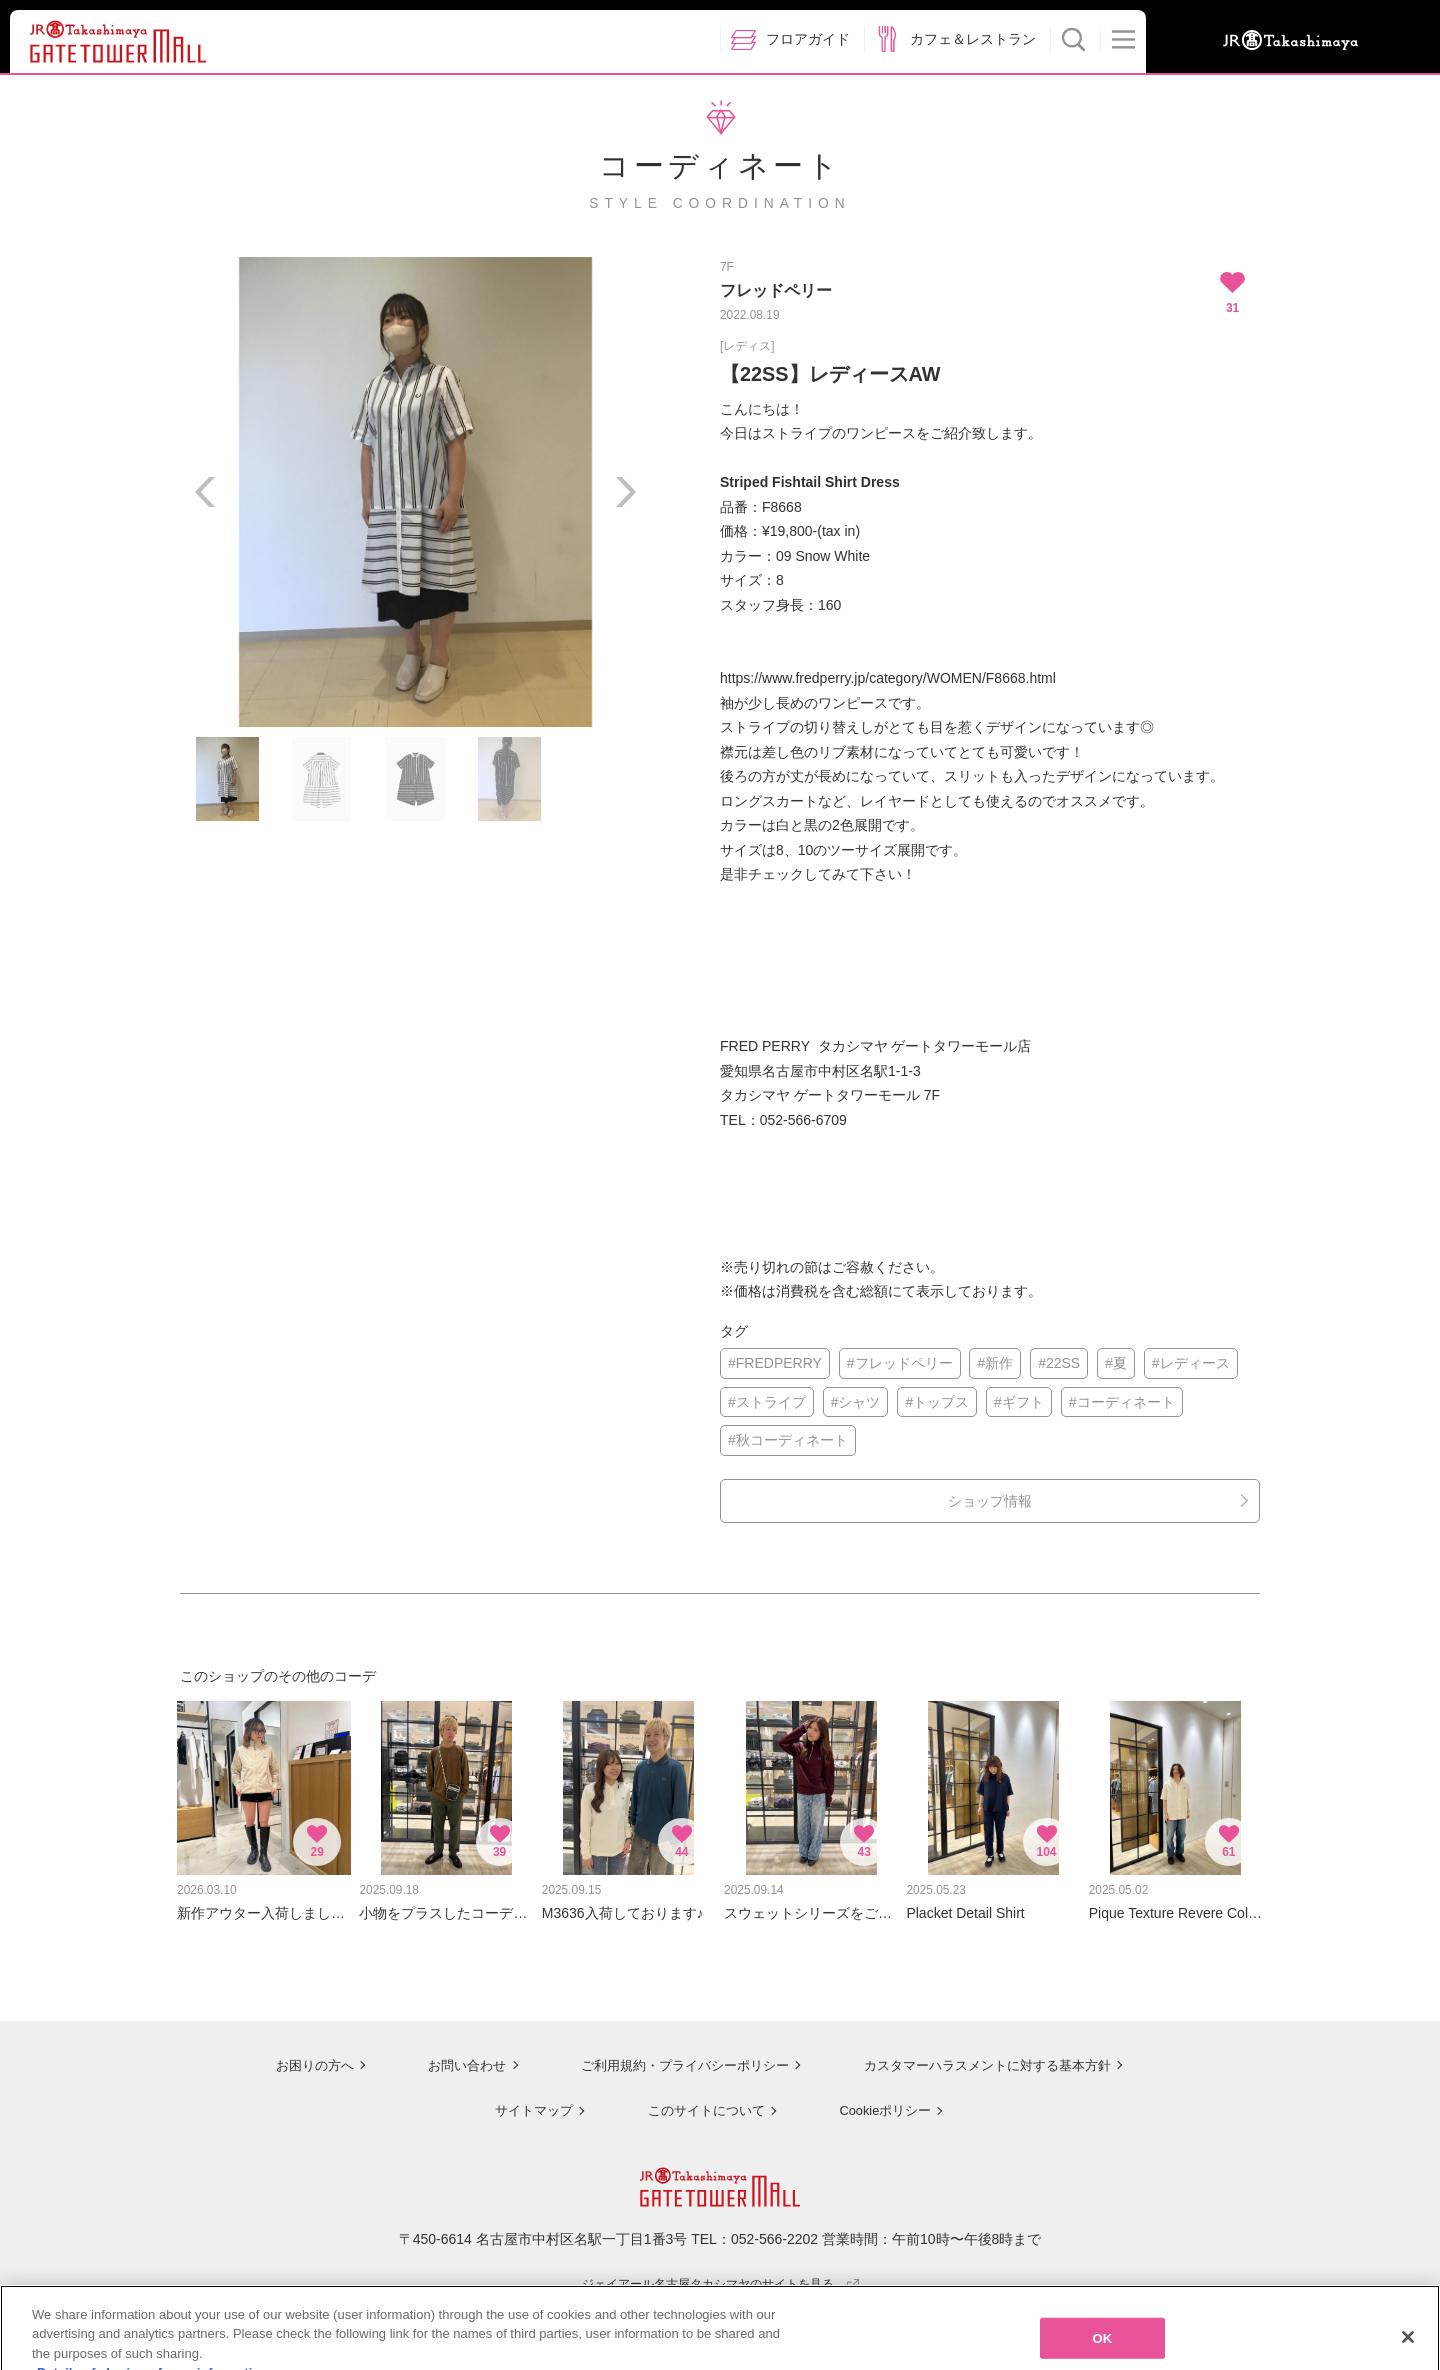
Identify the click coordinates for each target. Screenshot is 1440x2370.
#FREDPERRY (775, 1363)
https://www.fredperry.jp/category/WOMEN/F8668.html (888, 678)
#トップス (937, 1402)
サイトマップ (526, 2100)
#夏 (1116, 1363)
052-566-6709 (803, 1120)
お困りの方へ (297, 2055)
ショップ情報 (990, 1501)
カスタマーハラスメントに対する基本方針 (987, 2055)
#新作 (995, 1363)
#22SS (1059, 1363)
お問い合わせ (450, 2055)
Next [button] (625, 492)
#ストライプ (767, 1402)
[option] (415, 492)
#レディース (1191, 1363)
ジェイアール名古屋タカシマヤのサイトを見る (720, 2273)
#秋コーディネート (788, 1440)
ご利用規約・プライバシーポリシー (673, 2055)
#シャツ (856, 1402)
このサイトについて (700, 2100)
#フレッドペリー (900, 1363)
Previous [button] (205, 492)
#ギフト (1019, 1402)
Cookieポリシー (882, 2100)
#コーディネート (1122, 1402)
